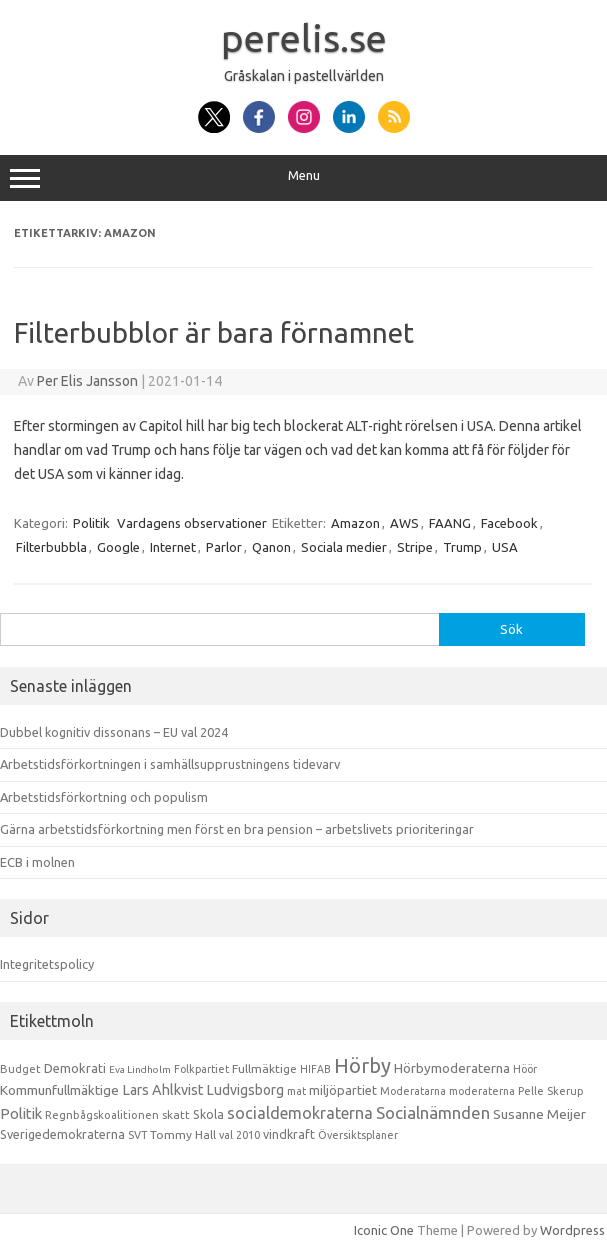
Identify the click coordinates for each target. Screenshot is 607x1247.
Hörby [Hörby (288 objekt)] (362, 1065)
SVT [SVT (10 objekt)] (137, 1135)
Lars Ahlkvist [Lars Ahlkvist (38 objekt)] (163, 1090)
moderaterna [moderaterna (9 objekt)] (482, 1091)
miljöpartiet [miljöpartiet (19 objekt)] (343, 1090)
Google (118, 547)
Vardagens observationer (192, 523)
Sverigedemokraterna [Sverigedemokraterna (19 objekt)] (62, 1134)
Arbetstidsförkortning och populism (104, 797)
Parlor (224, 547)
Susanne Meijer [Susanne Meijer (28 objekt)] (539, 1114)
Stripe (415, 547)
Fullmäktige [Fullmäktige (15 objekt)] (264, 1068)
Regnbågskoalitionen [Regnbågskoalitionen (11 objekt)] (102, 1115)
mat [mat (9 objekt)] (296, 1091)
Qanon (271, 547)
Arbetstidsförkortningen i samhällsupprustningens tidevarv (170, 764)
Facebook (509, 523)
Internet (173, 547)
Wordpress (572, 1230)
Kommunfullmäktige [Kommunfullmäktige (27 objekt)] (59, 1090)
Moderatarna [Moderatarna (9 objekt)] (413, 1091)
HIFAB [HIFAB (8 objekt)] (315, 1069)
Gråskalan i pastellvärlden (304, 76)
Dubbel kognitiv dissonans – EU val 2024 (114, 732)
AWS (404, 523)
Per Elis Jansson (87, 381)
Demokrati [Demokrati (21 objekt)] (75, 1068)
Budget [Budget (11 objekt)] (20, 1069)
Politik (91, 523)
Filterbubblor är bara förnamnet (214, 332)
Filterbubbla (51, 547)
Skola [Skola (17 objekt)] (208, 1114)
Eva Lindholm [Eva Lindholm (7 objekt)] (140, 1069)
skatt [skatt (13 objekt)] (176, 1114)
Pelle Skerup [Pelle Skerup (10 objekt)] (551, 1091)
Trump (462, 547)
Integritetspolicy (47, 964)
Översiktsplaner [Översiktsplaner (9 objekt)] (358, 1135)
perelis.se (304, 38)
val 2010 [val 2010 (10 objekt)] (239, 1135)
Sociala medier (344, 547)
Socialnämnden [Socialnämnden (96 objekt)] (433, 1112)
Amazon (355, 523)
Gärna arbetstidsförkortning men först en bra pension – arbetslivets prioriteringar (237, 829)
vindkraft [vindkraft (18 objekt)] (289, 1134)
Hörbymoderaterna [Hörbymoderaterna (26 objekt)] (452, 1068)
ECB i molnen (37, 862)
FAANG (450, 523)
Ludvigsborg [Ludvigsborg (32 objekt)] (245, 1090)
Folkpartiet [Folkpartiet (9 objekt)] (201, 1069)
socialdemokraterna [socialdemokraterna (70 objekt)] (300, 1113)
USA (505, 547)
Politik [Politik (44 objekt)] (21, 1113)
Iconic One (384, 1230)
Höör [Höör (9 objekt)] (525, 1069)
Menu (303, 178)
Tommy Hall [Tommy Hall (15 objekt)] (183, 1134)
